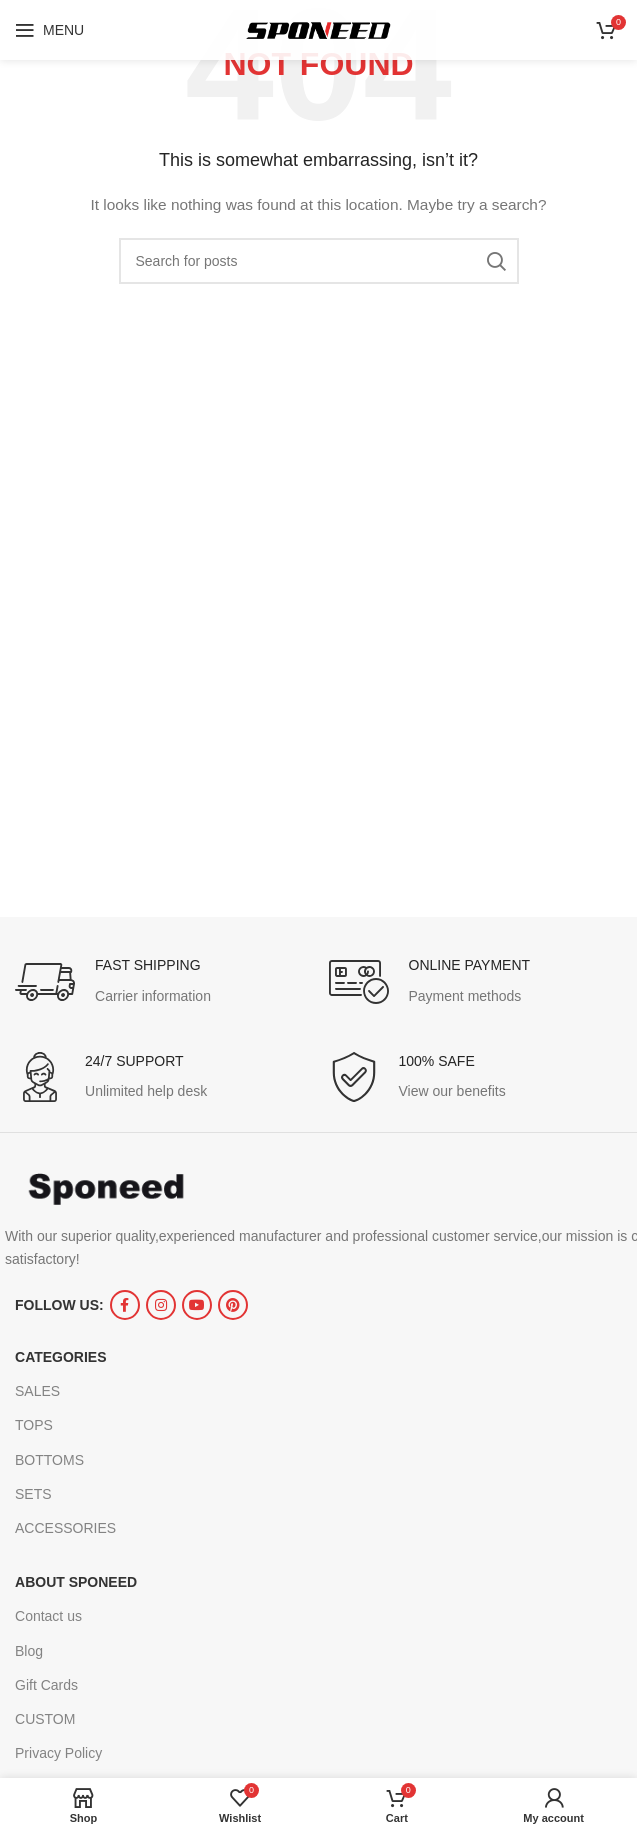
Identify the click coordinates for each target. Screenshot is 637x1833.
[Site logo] (319, 29)
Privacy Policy (58, 1753)
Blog (29, 1651)
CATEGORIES (61, 1357)
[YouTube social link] (197, 1305)
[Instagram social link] (161, 1305)
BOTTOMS (49, 1460)
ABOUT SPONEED (76, 1582)
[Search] (319, 261)
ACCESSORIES (65, 1528)
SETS (33, 1494)
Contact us (48, 1616)
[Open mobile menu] (49, 30)
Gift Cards (46, 1685)
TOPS (34, 1425)
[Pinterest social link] (233, 1305)
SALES (37, 1391)
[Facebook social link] (125, 1305)
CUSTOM (45, 1719)
